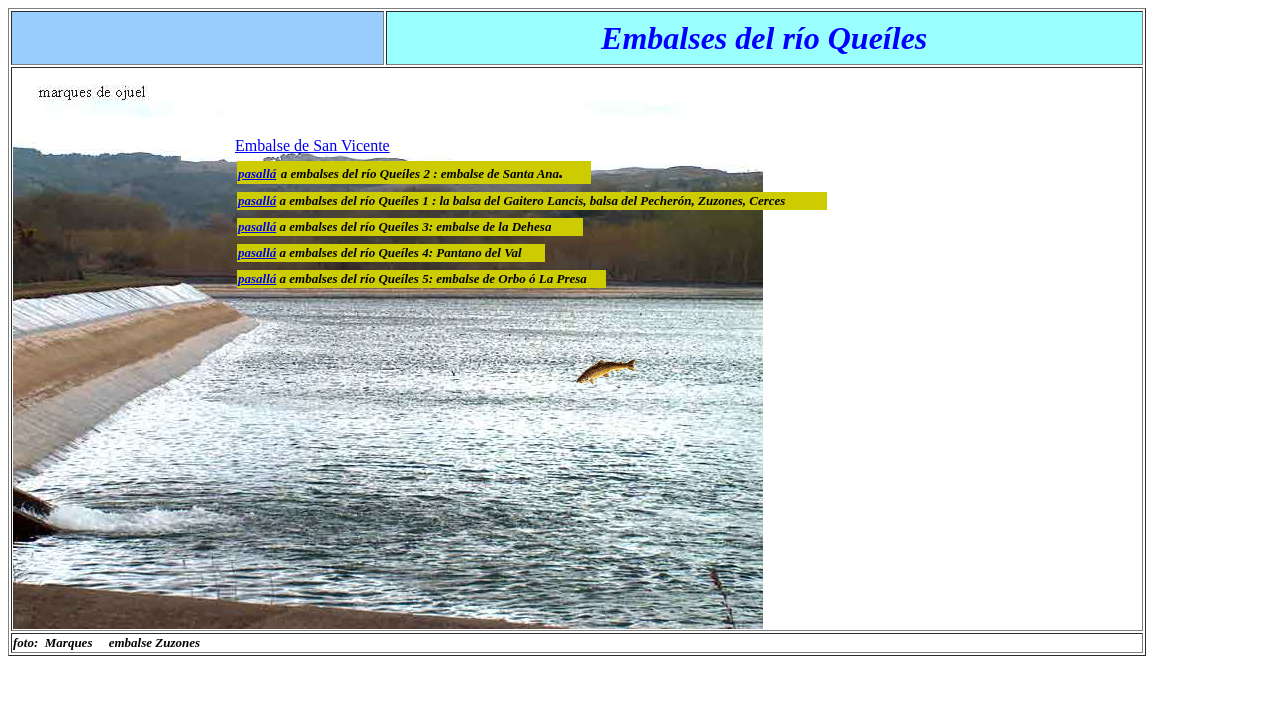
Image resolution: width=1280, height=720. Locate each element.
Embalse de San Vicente (312, 145)
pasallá (257, 200)
